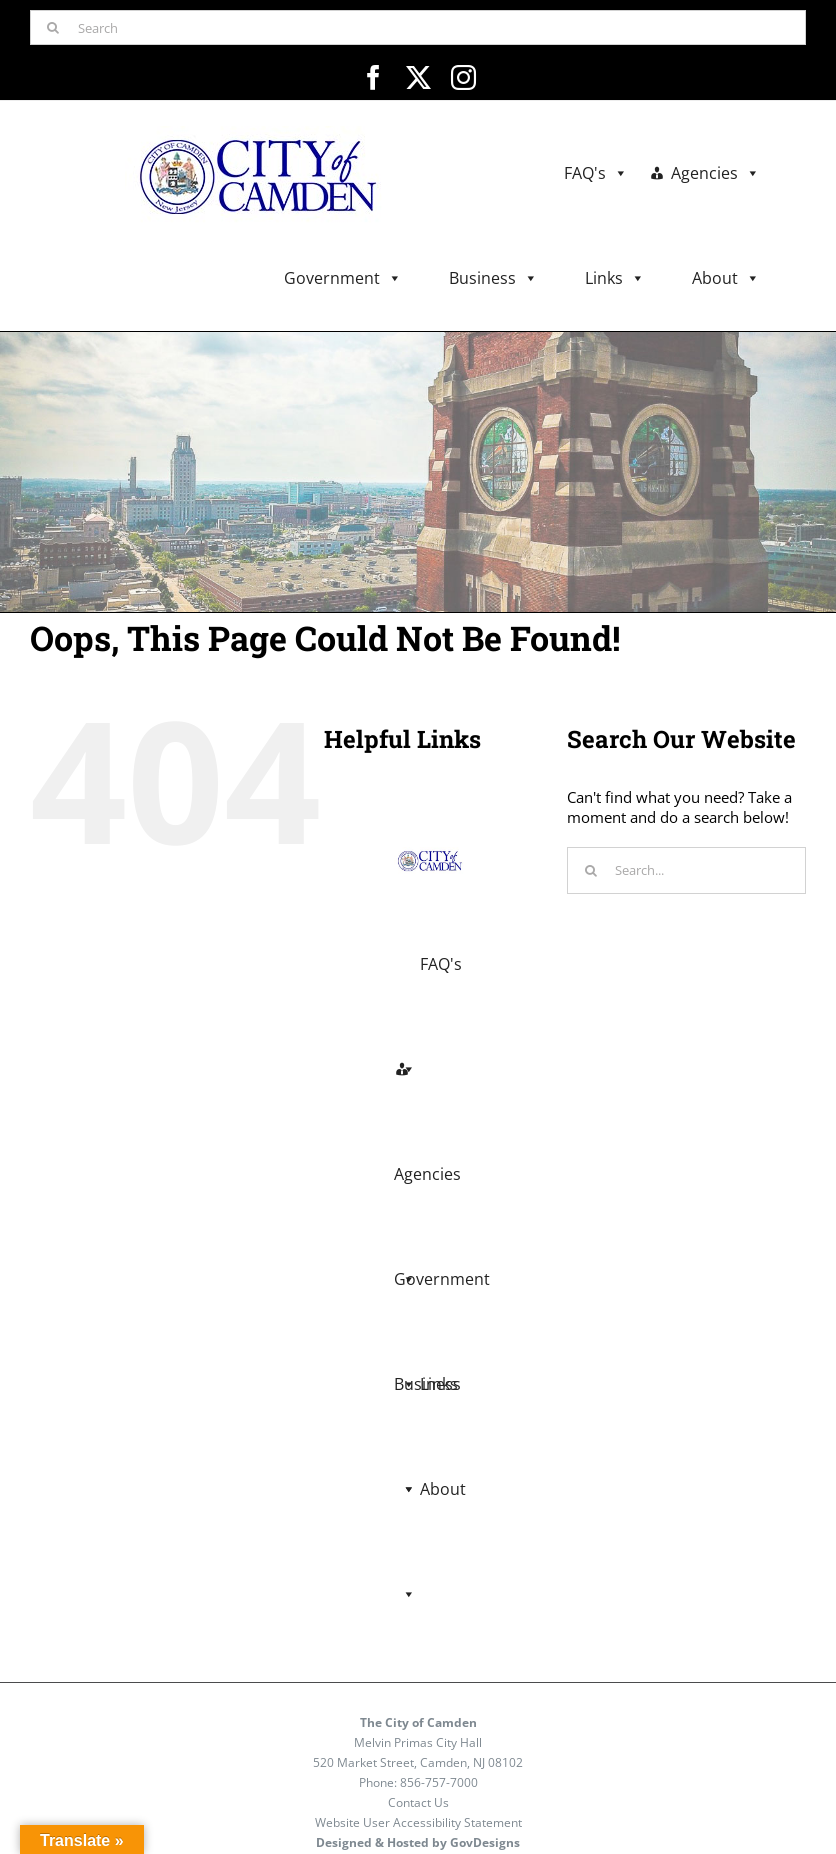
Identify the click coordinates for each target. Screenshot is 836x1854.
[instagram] (463, 77)
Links (615, 278)
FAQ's (596, 173)
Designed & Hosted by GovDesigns (418, 1842)
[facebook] (373, 77)
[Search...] (686, 870)
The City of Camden (418, 1722)
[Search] (418, 27)
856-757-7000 (439, 1782)
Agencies (715, 173)
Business (493, 278)
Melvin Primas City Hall (418, 1742)
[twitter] (418, 77)
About (726, 278)
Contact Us (418, 1802)
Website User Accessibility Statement (418, 1822)
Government (343, 278)
